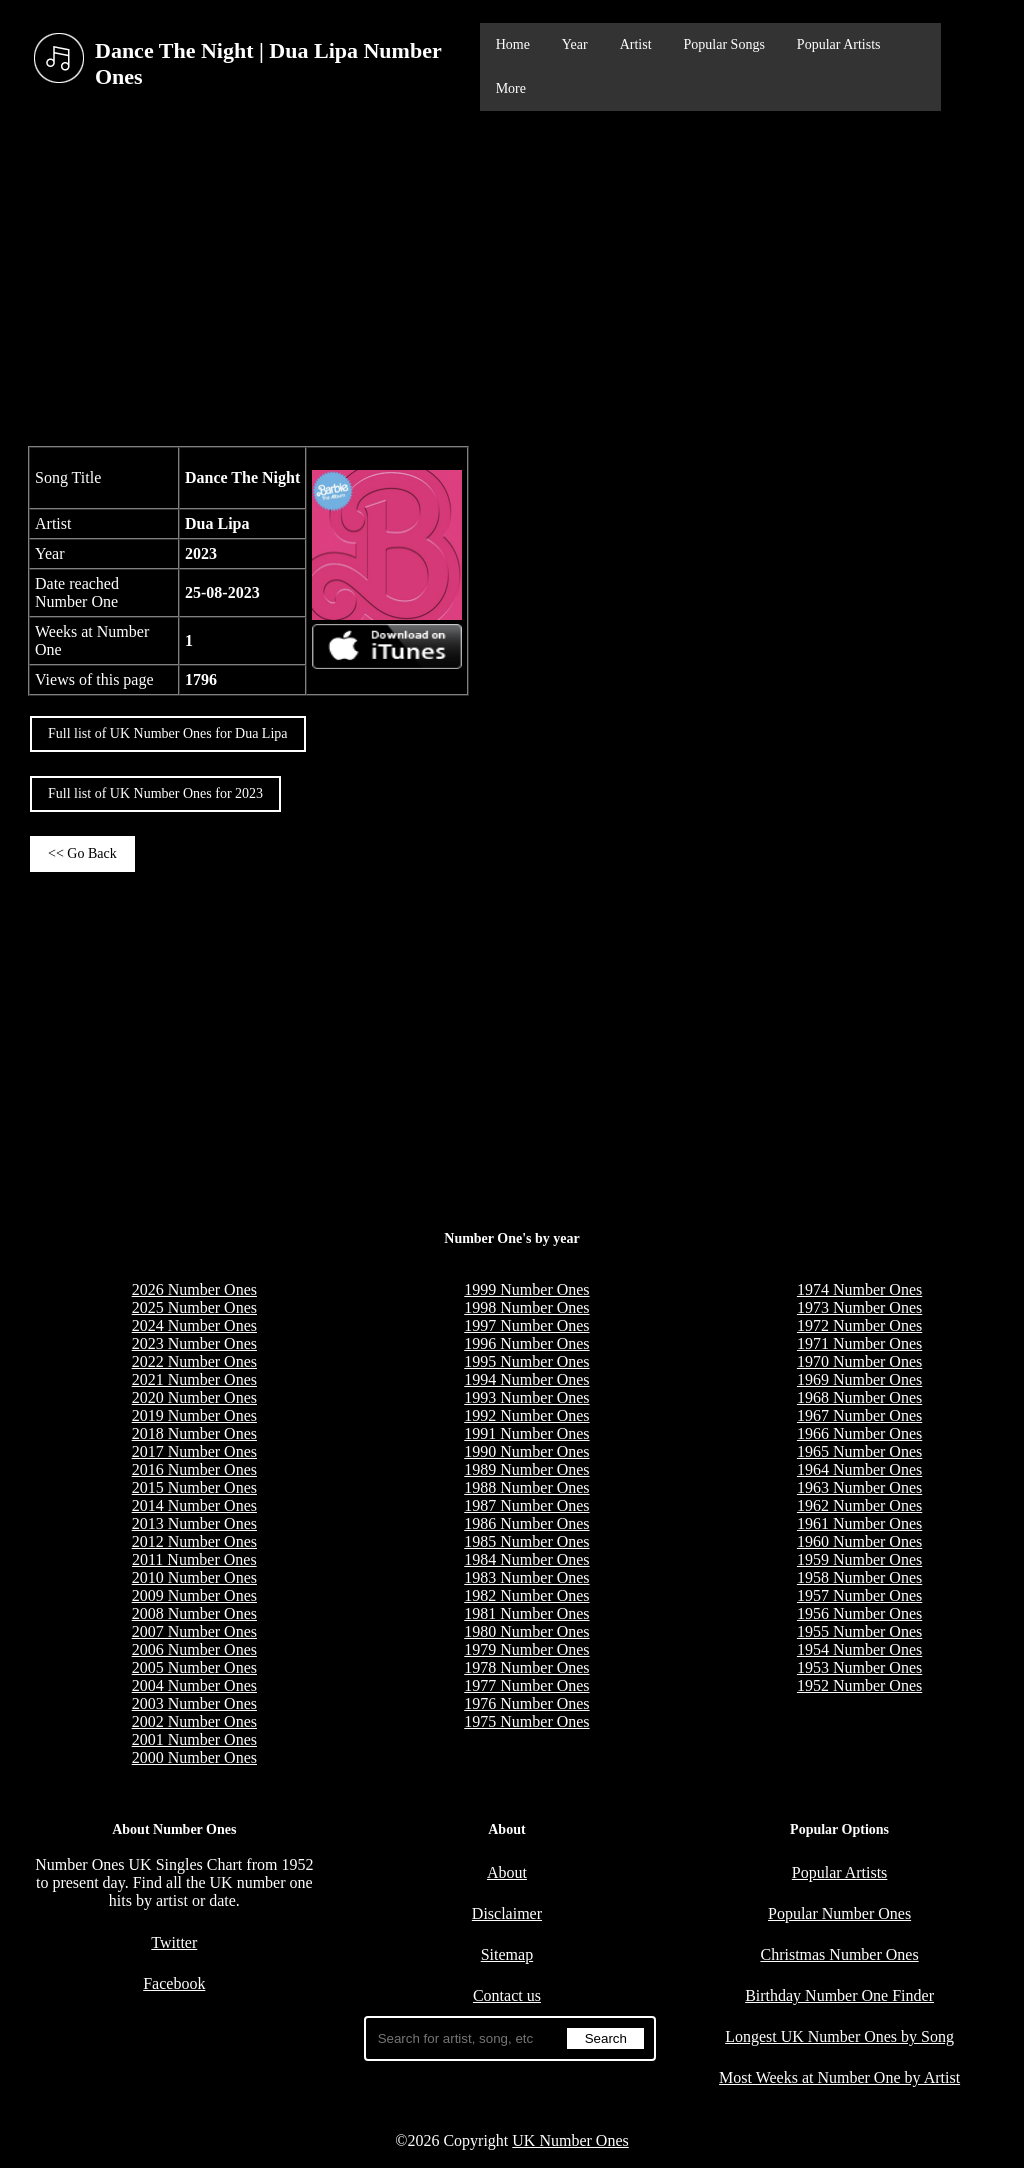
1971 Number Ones (859, 1343)
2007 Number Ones (194, 1631)
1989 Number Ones (526, 1469)
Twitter (174, 1942)
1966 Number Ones (859, 1433)
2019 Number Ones (194, 1415)
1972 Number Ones (859, 1325)
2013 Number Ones (194, 1523)
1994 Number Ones (526, 1379)
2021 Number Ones (194, 1379)
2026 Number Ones (194, 1289)
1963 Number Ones (859, 1487)
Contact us (507, 1995)
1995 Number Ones (526, 1361)
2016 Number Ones (194, 1469)
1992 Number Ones (526, 1415)
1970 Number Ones (859, 1361)
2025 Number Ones (194, 1307)
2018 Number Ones (194, 1433)
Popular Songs (724, 44)
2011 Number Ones (194, 1559)
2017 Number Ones (194, 1451)
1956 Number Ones (859, 1613)
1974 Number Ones (859, 1289)
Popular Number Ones (839, 1913)
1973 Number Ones (859, 1307)
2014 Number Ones (194, 1505)
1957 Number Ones (859, 1595)
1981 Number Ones (526, 1613)
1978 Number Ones (526, 1667)
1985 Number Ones (526, 1541)
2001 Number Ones (194, 1739)
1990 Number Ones (526, 1451)
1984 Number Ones (526, 1559)
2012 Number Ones (194, 1541)
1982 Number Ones (526, 1595)
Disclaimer (507, 1913)
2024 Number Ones (194, 1325)
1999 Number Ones (526, 1289)
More (511, 88)
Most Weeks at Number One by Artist (839, 2077)
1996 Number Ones (526, 1343)
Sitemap (507, 1954)
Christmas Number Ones (839, 1954)
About (507, 1872)
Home (513, 44)
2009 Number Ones (194, 1595)
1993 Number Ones (526, 1397)
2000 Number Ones (194, 1757)
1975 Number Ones (526, 1721)
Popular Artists (839, 44)
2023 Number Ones (194, 1343)
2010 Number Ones (194, 1577)
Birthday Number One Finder (839, 1995)
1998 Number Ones (526, 1307)
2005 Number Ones (194, 1667)
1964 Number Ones (859, 1469)
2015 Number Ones (194, 1487)
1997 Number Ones (526, 1325)
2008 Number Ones (194, 1613)
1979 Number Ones (526, 1649)
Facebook (174, 1983)
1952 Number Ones (859, 1685)
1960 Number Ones (859, 1541)
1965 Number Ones (859, 1451)
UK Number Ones (570, 2140)
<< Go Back (82, 853)
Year (575, 44)
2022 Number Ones (194, 1361)
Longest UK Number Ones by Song (839, 2036)
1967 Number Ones (859, 1415)
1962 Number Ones (859, 1505)
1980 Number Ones (526, 1631)
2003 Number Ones (194, 1703)
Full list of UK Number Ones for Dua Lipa (168, 733)
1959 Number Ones (859, 1559)
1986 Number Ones (526, 1523)
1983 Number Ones (526, 1577)
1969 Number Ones (859, 1379)
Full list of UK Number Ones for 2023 (155, 793)
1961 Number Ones (859, 1523)
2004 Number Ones (194, 1685)
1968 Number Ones (859, 1397)
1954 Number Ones (859, 1649)
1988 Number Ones (526, 1487)
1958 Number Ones (859, 1577)
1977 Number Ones (526, 1685)
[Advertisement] (512, 276)
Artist (636, 44)
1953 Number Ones (859, 1667)
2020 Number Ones (194, 1397)
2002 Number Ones (194, 1721)
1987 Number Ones (526, 1505)
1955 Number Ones (859, 1631)
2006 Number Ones (194, 1649)
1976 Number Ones (526, 1703)
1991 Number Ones (526, 1433)
